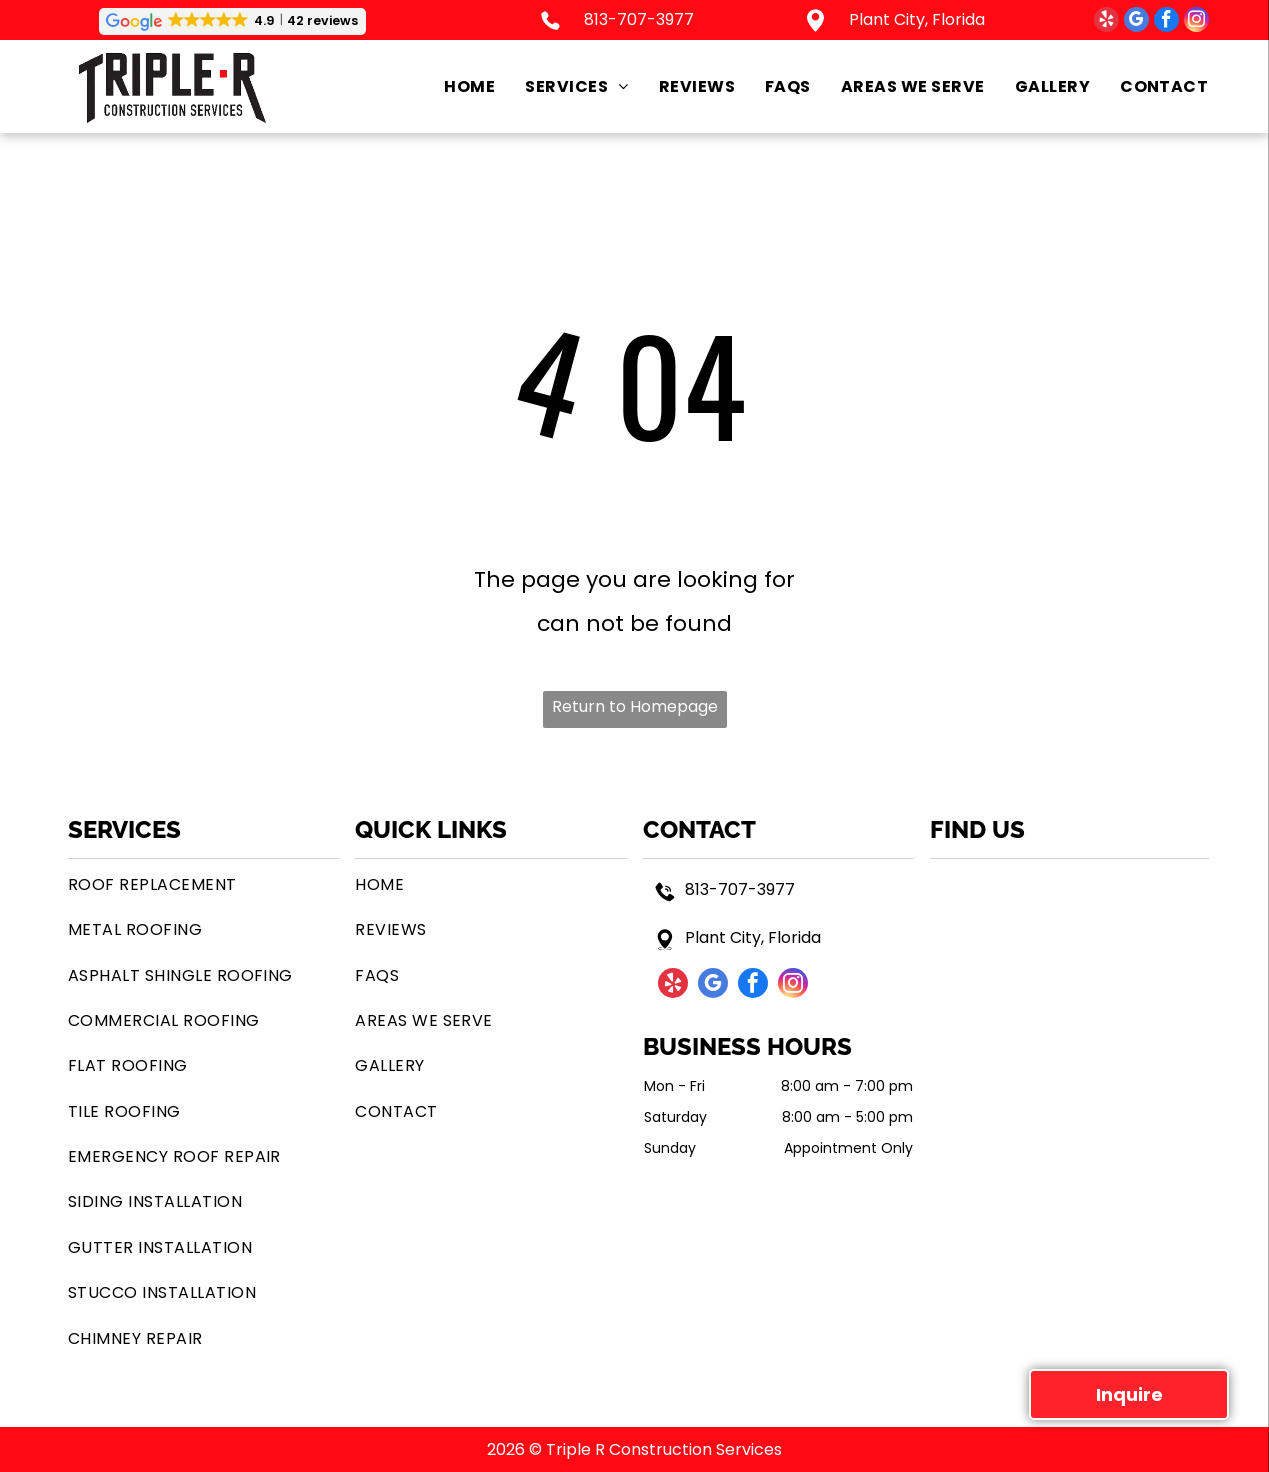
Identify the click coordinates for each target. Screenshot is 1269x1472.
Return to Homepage (635, 706)
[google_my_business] (1136, 22)
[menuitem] (454, 86)
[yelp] (1106, 22)
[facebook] (1166, 22)
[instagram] (1196, 22)
